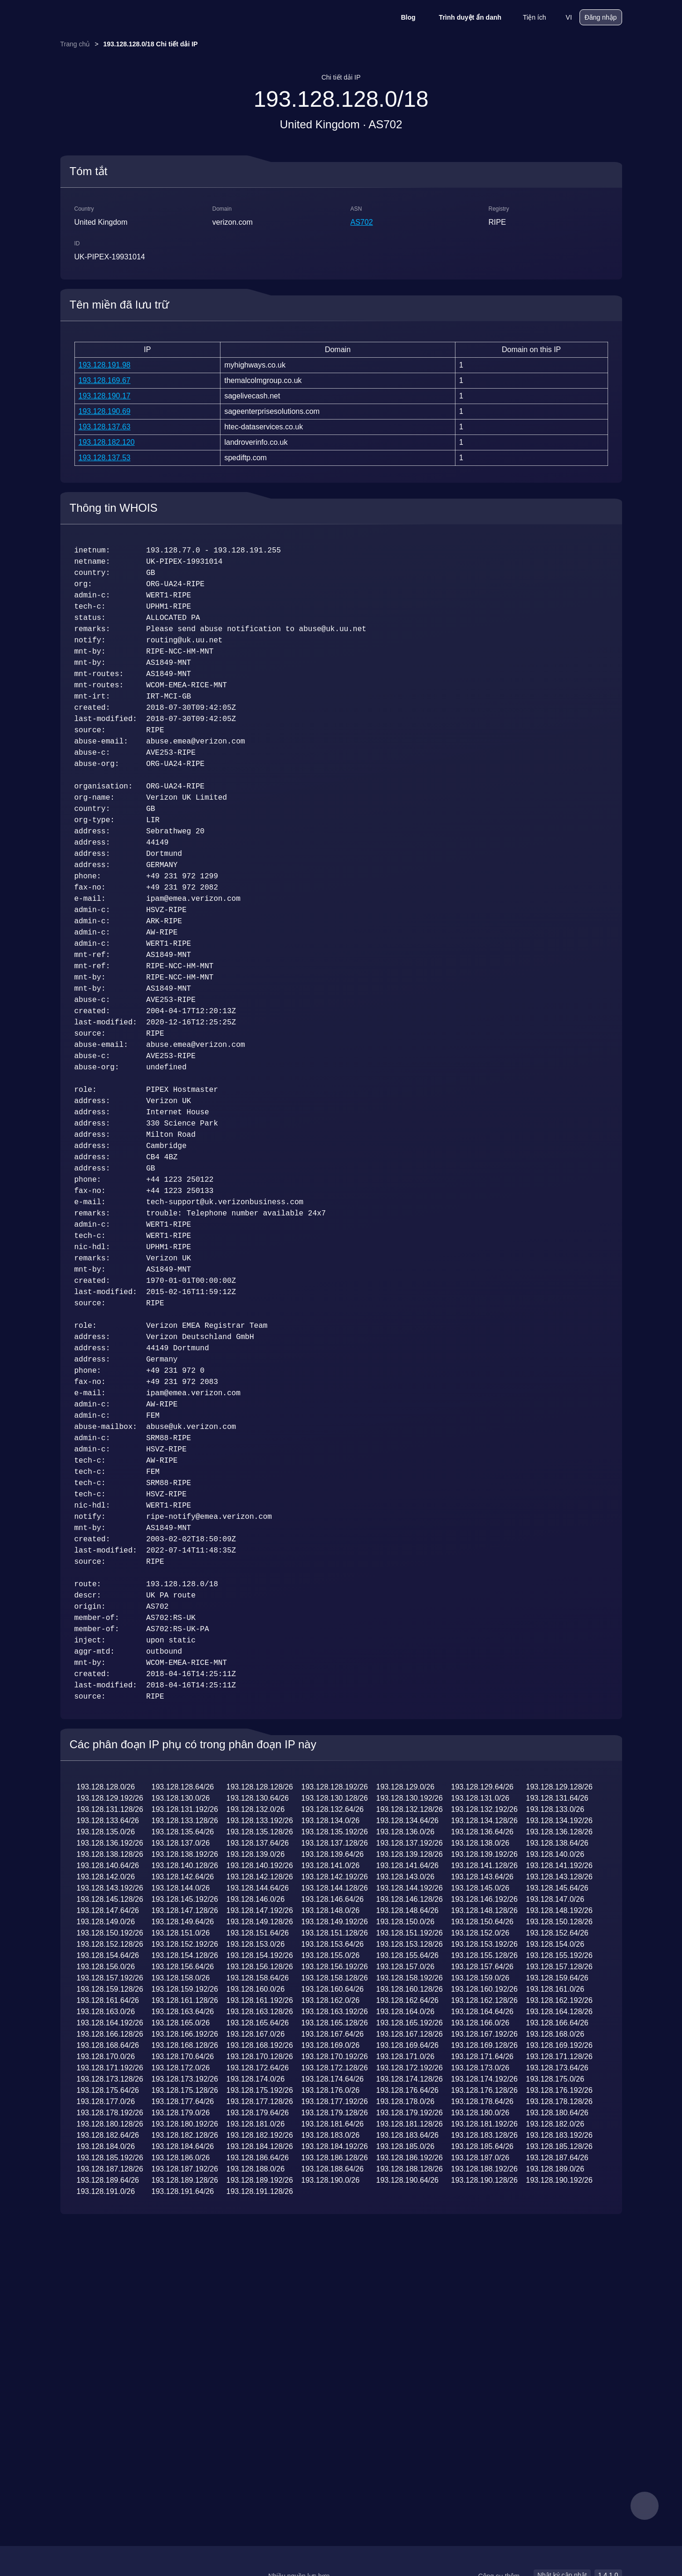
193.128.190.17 (105, 396)
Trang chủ (75, 44)
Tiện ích (528, 17)
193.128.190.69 (105, 411)
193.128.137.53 (105, 458)
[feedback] (645, 2506)
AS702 (362, 222)
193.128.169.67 (105, 380)
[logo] (107, 17)
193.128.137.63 (105, 427)
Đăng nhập (601, 17)
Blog (402, 17)
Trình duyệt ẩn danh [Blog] (464, 17)
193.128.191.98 (105, 365)
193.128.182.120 (107, 442)
